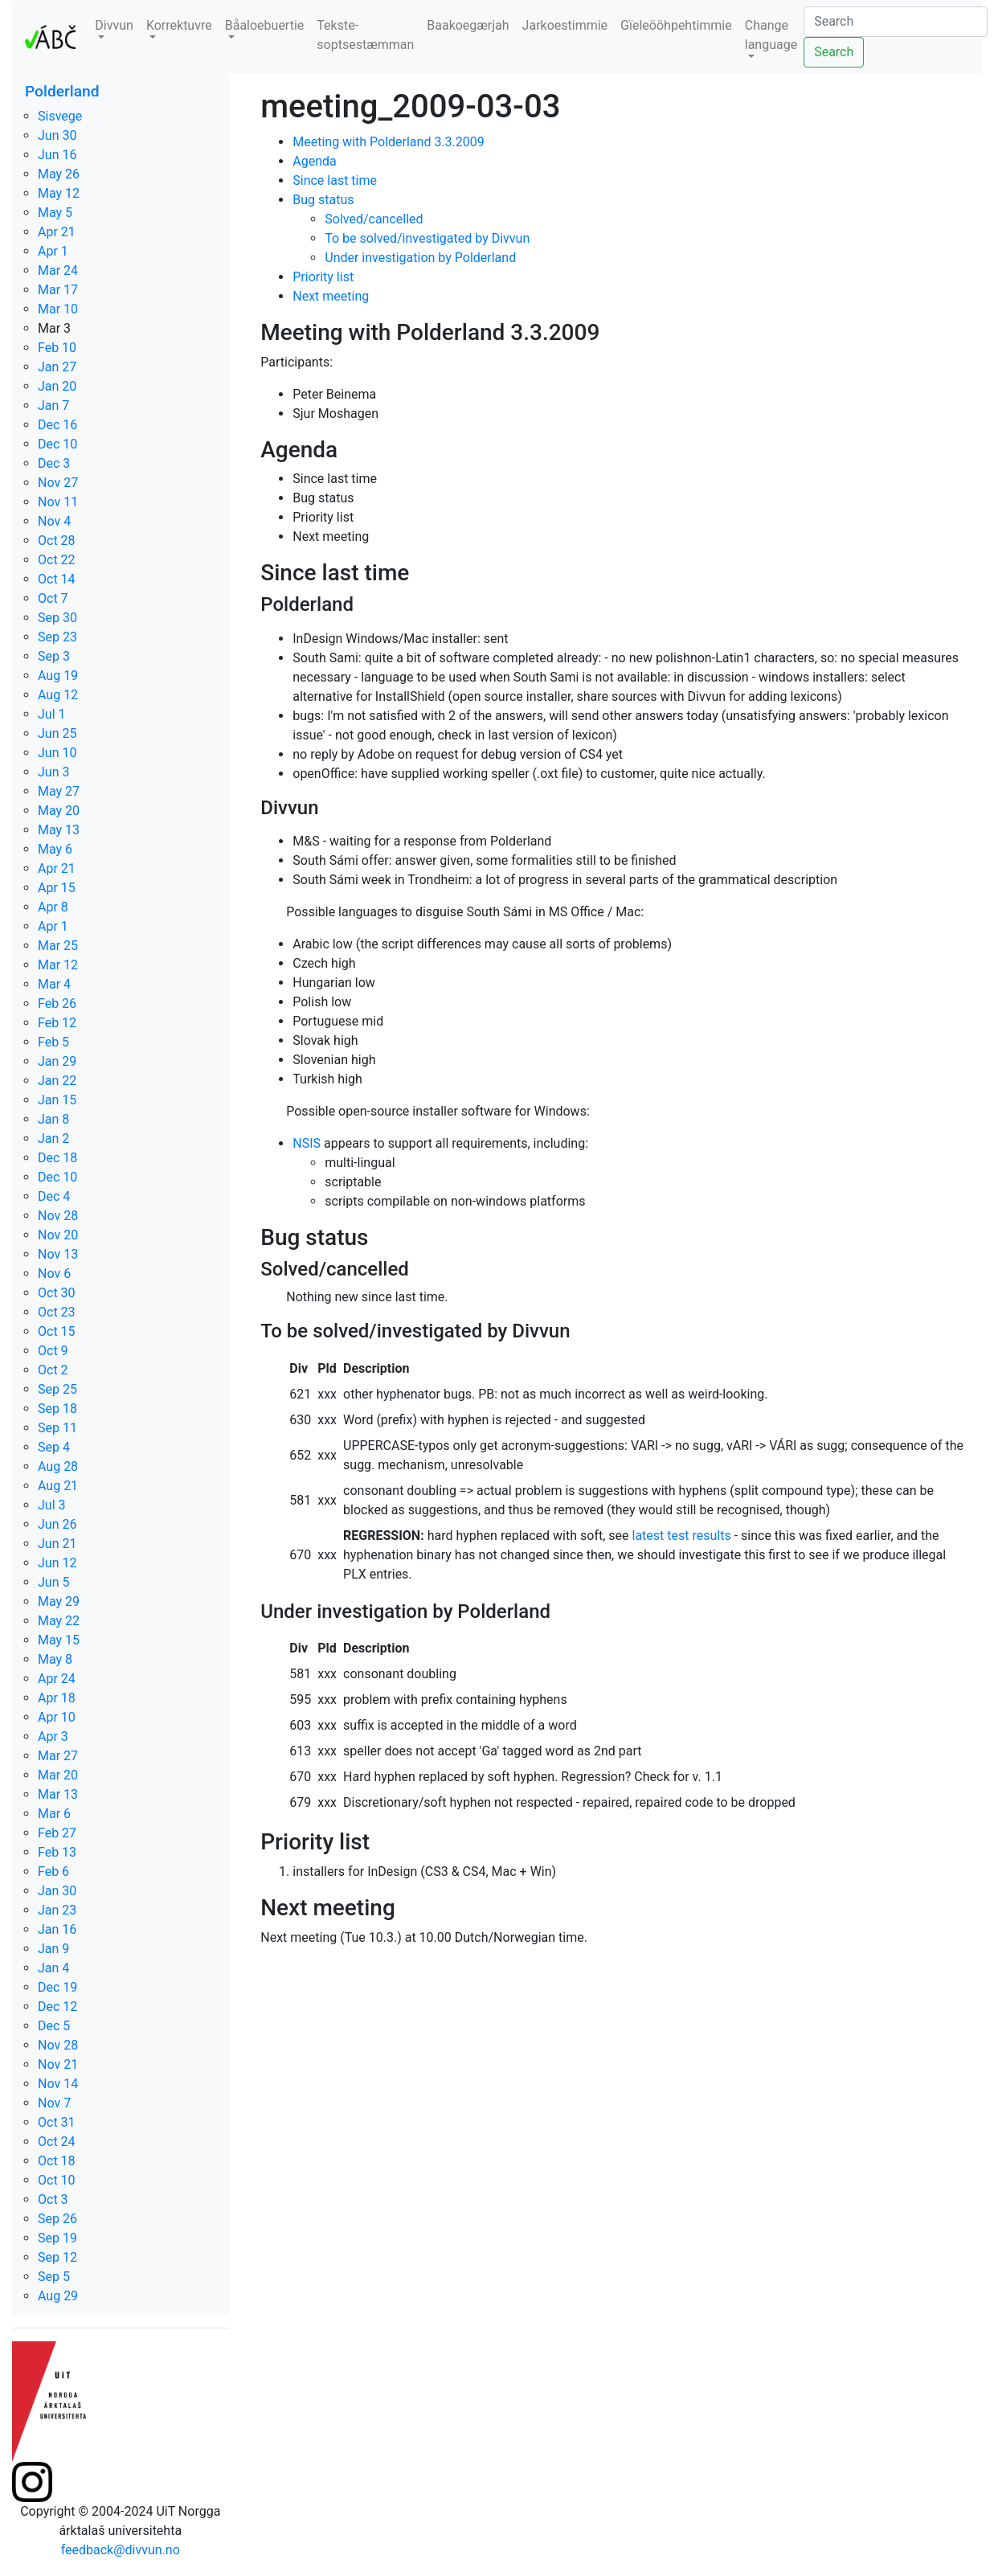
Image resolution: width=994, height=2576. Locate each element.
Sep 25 (57, 1389)
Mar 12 (58, 965)
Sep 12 (57, 2257)
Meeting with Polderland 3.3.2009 (388, 141)
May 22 (59, 1620)
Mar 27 (58, 1755)
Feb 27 (57, 1833)
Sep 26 (57, 2218)
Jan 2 (53, 1138)
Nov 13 (58, 1254)
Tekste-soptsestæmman (365, 35)
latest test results (681, 1535)
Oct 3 (53, 2199)
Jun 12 (57, 1563)
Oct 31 (57, 2122)
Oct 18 (57, 2161)
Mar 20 (58, 1775)
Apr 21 (57, 232)
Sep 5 (54, 2276)
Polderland (62, 91)
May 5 (55, 212)
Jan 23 (57, 1910)
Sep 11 (57, 1427)
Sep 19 (57, 2238)
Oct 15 (57, 1331)
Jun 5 (53, 1582)
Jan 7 (53, 405)
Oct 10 (57, 2180)
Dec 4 (54, 1196)
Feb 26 (57, 1003)
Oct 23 (57, 1312)
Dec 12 (57, 2006)
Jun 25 (57, 733)
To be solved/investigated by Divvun (427, 238)
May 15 (59, 1640)
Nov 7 (54, 2103)
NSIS (306, 1143)
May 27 (59, 791)
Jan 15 (57, 1100)
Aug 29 (58, 2296)
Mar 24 (58, 270)
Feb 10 (57, 347)
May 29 (59, 1601)
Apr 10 (57, 1717)
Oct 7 (53, 598)
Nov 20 (58, 1235)
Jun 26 (57, 1524)
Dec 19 (57, 1987)
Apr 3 (53, 1736)
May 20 (59, 810)
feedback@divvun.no (120, 2550)
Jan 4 (53, 1968)
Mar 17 (58, 289)
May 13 (59, 830)
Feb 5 (53, 1042)
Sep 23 (57, 637)
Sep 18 (57, 1408)
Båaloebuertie (265, 25)
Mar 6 (54, 1813)
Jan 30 (57, 1890)
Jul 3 (52, 1505)
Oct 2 (53, 1370)
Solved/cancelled (374, 219)
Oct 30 (57, 1292)
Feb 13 (57, 1852)
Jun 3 (53, 772)
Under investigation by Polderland (420, 257)
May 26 (59, 174)
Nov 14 (58, 2083)
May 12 (59, 193)
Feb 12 (57, 1022)
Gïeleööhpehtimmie (676, 25)
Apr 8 (53, 907)
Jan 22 (57, 1080)
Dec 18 (57, 1157)
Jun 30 (57, 135)
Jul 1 (52, 714)
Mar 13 (58, 1794)
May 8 (55, 1659)
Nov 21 (58, 2064)
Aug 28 (58, 1466)
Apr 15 (57, 887)
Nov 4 (54, 521)
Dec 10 (57, 444)
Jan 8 (53, 1119)
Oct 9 (53, 1350)
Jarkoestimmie (565, 25)
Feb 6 (53, 1871)
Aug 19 (58, 675)
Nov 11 (58, 502)
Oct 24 (57, 2141)
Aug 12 (58, 694)
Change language (771, 35)
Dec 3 (54, 463)
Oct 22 (57, 559)
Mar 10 (58, 309)
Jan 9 (53, 1948)
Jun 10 (57, 752)
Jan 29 (57, 1061)
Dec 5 (54, 2025)
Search (833, 51)
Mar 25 (58, 945)
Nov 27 (58, 482)
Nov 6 (54, 1273)
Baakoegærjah (468, 25)
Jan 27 (57, 367)
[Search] (896, 21)
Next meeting (330, 296)
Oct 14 (57, 579)
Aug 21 (58, 1485)
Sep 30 (57, 617)
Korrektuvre (179, 25)
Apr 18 (57, 1698)
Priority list (323, 277)
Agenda (314, 161)
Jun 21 (57, 1543)
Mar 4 (54, 984)
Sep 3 (54, 656)
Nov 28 (58, 1215)
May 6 (55, 849)
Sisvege (60, 116)
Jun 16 (57, 154)
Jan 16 (57, 1929)
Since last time (334, 180)
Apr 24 (57, 1678)
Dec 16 (57, 424)
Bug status (323, 199)
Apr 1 (53, 251)
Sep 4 (54, 1447)
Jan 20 (57, 386)
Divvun (114, 25)
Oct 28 (57, 540)
